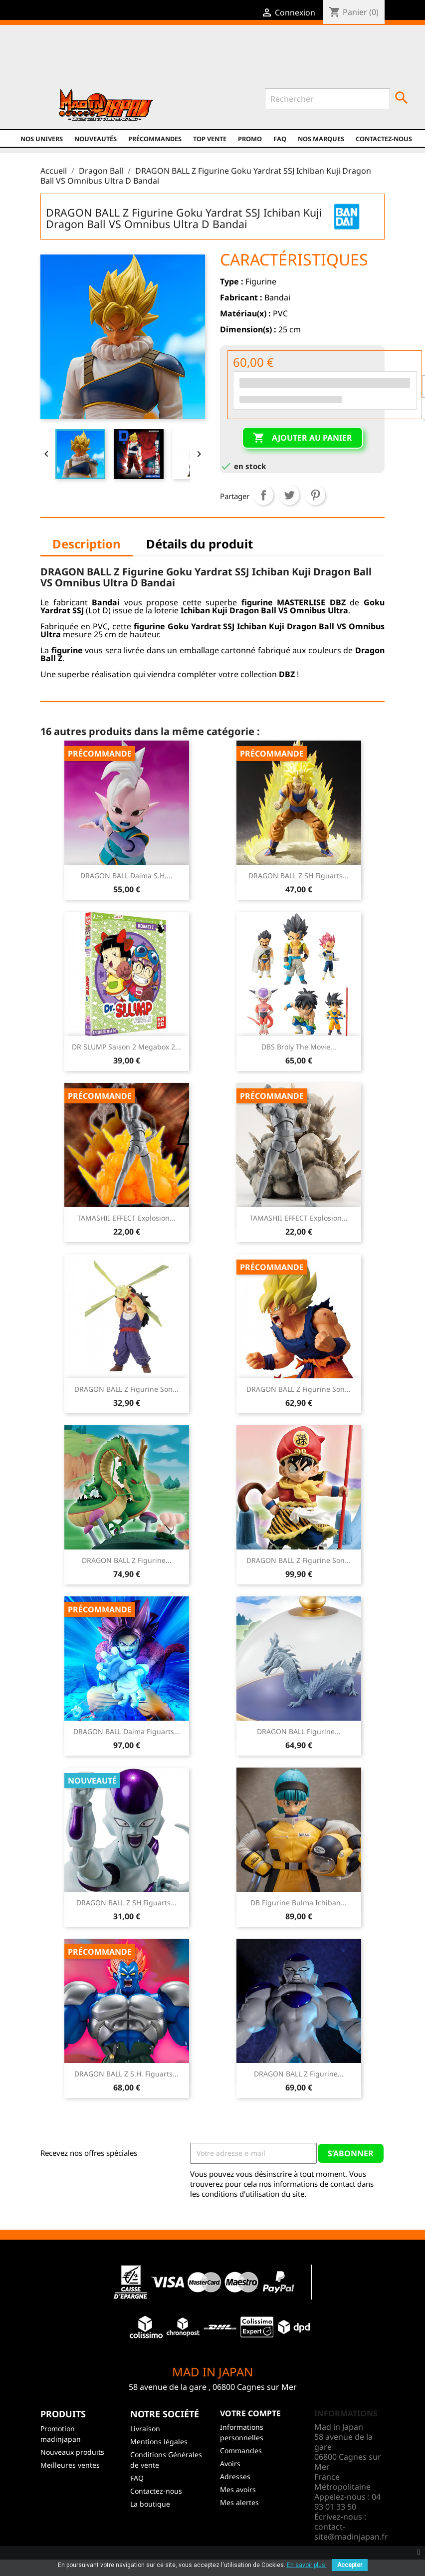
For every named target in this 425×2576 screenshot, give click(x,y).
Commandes (241, 2450)
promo (250, 138)
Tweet (289, 495)
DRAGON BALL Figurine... (299, 1731)
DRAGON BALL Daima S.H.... (126, 875)
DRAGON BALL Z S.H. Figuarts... (126, 2073)
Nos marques (321, 138)
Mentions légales (159, 2441)
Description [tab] (86, 543)
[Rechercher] (327, 98)
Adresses (235, 2476)
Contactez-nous (384, 138)
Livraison (145, 2428)
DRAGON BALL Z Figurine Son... (126, 1389)
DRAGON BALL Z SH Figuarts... (298, 875)
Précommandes (155, 138)
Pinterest (315, 495)
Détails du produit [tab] (199, 543)
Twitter (133, 61)
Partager (263, 495)
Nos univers (41, 138)
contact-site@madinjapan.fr (351, 2531)
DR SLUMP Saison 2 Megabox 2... (126, 1046)
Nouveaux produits (72, 2452)
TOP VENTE (209, 138)
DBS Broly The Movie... (298, 1046)
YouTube (155, 61)
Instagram (176, 61)
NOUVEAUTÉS (95, 138)
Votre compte (250, 2413)
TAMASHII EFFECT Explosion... (126, 1218)
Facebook (112, 61)
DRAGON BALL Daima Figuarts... (126, 1731)
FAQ (279, 138)
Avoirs (230, 2463)
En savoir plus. (307, 2565)
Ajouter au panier (302, 438)
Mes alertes (239, 2502)
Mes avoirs (238, 2489)
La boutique (150, 2504)
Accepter (349, 2565)
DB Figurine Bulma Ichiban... (298, 1902)
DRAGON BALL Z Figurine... (127, 1560)
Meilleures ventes (70, 2465)
